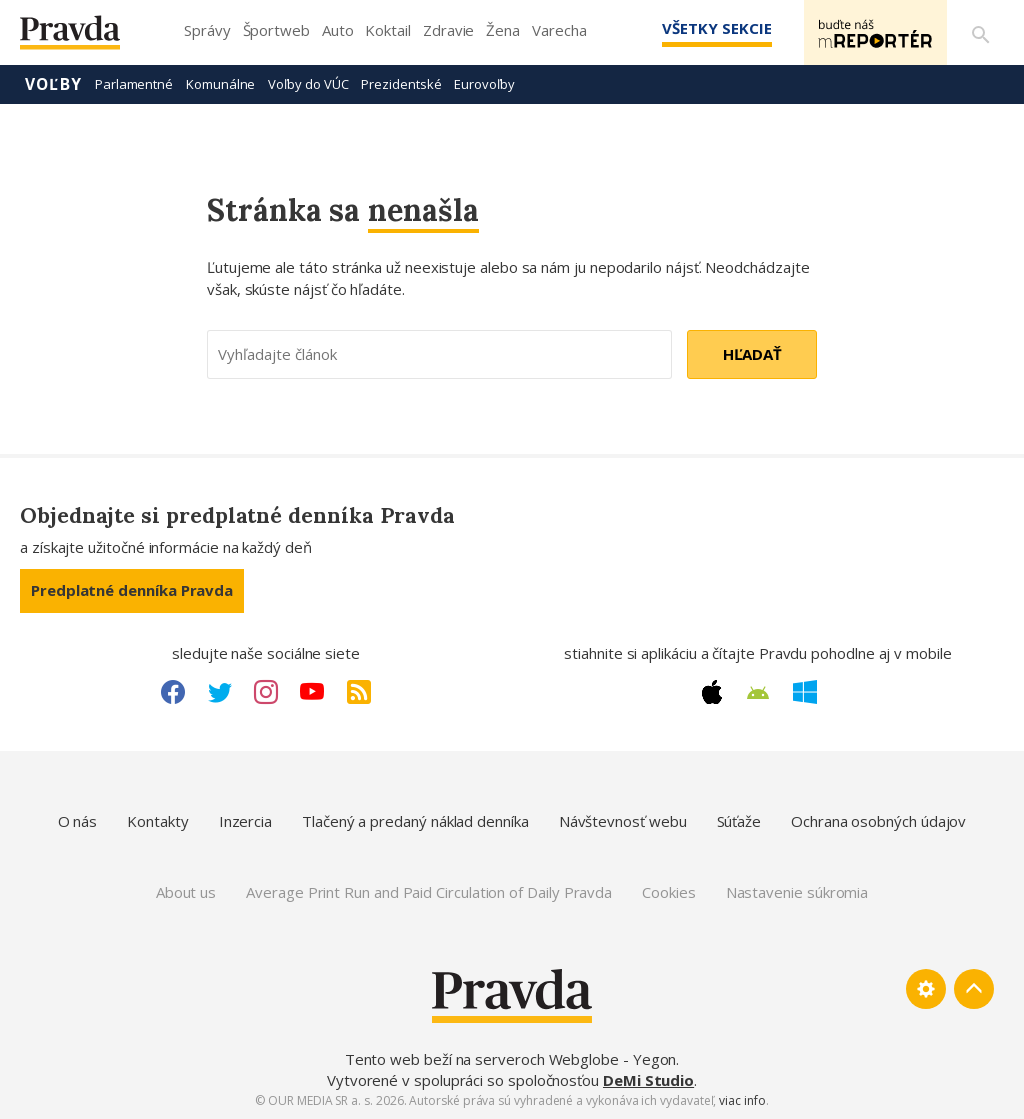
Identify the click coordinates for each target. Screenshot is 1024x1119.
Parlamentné (134, 84)
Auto (338, 30)
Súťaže (739, 821)
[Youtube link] (312, 692)
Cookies (668, 892)
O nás (78, 821)
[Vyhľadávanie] (980, 33)
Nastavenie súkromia (797, 892)
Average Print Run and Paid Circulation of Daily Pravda (429, 892)
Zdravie (448, 30)
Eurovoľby (484, 84)
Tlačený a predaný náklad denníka (415, 821)
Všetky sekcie (713, 28)
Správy (207, 30)
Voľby (53, 84)
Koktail (387, 30)
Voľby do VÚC (308, 84)
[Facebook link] (173, 692)
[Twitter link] (220, 692)
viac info (742, 1100)
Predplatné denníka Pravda (132, 590)
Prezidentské (401, 84)
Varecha (559, 30)
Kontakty (157, 821)
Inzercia (245, 821)
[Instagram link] (266, 692)
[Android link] (758, 693)
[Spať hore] (974, 989)
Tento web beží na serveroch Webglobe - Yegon (511, 1059)
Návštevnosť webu (623, 821)
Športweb (276, 30)
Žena (503, 30)
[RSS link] (359, 692)
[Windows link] (805, 692)
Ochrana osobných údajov (878, 821)
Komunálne (220, 84)
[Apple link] (712, 692)
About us (186, 892)
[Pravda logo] (85, 37)
